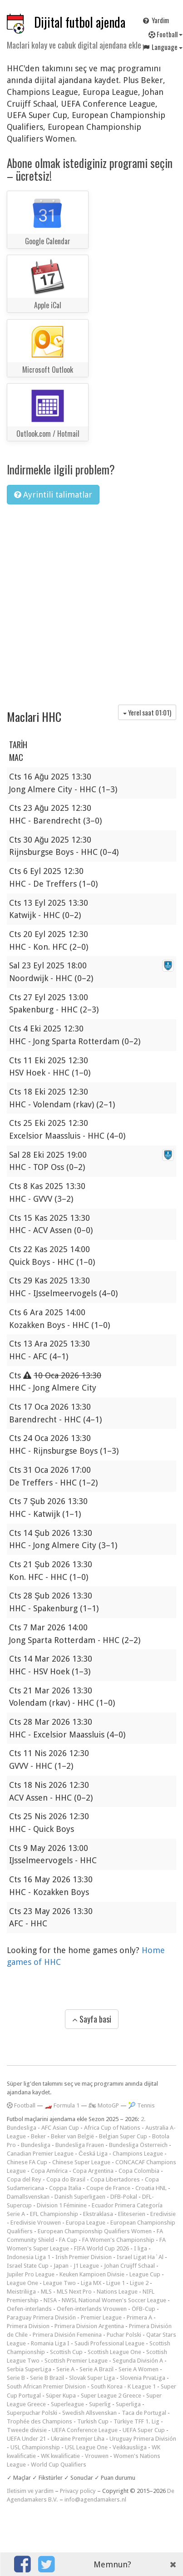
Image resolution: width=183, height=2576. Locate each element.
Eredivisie (163, 2214)
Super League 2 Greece (111, 2395)
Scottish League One (114, 2352)
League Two (59, 2283)
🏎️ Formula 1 (62, 2105)
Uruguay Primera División (142, 2438)
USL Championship (35, 2447)
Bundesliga (35, 2145)
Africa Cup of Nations (112, 2127)
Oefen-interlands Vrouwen (92, 2308)
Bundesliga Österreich (138, 2145)
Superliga (128, 2404)
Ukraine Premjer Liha (77, 2438)
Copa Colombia (139, 2170)
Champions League (138, 2153)
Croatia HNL (151, 2188)
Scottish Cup (66, 2352)
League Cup (144, 2274)
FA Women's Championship (118, 2239)
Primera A (139, 2317)
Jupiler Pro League (30, 2274)
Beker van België (72, 2136)
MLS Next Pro (74, 2291)
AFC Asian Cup (60, 2127)
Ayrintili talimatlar (53, 494)
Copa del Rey (24, 2179)
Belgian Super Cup (123, 2136)
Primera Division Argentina (89, 2326)
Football (21, 2105)
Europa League (85, 2222)
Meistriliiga (21, 2291)
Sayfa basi (91, 2019)
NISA (50, 2300)
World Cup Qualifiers (58, 2464)
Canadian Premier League (40, 2153)
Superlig (100, 2404)
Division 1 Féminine (62, 2205)
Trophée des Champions (39, 2421)
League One (22, 2283)
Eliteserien (131, 2214)
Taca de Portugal (144, 2412)
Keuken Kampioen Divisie (91, 2274)
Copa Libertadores (115, 2179)
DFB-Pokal (123, 2196)
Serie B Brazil (47, 2377)
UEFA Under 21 (26, 2438)
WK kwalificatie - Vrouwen (75, 2456)
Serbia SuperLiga (29, 2369)
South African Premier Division (46, 2386)
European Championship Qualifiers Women (95, 2231)
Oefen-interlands (29, 2308)
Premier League (101, 2317)
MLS (46, 2291)
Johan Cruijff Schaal (129, 2265)
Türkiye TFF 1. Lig (136, 2421)
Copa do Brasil (65, 2179)
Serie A (65, 2369)
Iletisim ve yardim (30, 2490)
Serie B (16, 2377)
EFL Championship (54, 2214)
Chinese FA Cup (27, 2162)
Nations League (117, 2291)
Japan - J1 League (76, 2265)
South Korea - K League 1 (123, 2386)
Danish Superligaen (79, 2196)
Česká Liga (93, 2153)
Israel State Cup (28, 2265)
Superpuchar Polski (32, 2412)
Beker (38, 2136)
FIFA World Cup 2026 (101, 2248)
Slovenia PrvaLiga (142, 2377)
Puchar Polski (124, 2334)
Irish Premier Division (83, 2257)
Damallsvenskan (28, 2196)
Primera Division (28, 2326)
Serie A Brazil (96, 2369)
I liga (140, 2248)
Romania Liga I (50, 2343)
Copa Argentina (93, 2170)
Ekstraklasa (98, 2214)
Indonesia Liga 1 (28, 2257)
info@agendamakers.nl (95, 2499)
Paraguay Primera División (41, 2317)
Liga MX (91, 2283)
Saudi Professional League (109, 2343)
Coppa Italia (65, 2188)
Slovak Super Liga (92, 2377)
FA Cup (68, 2239)
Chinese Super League (81, 2162)
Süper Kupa (61, 2395)
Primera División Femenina (67, 2334)
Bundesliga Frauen (79, 2145)
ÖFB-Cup (143, 2308)
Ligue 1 (115, 2283)
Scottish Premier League (76, 2360)
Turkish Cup (93, 2421)
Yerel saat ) (147, 712)
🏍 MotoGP (104, 2105)
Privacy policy (78, 2490)
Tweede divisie (27, 2430)
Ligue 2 (139, 2283)
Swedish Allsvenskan (89, 2412)
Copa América (49, 2170)
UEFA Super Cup (144, 2430)
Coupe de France (108, 2188)
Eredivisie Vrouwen (35, 2222)
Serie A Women (138, 2369)
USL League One (86, 2447)
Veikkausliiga (130, 2447)
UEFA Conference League (85, 2430)
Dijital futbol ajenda (79, 22)
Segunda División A (138, 2360)
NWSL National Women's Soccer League (114, 2300)
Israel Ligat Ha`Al (140, 2257)
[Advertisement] (85, 601)
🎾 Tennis (141, 2105)
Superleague (67, 2404)
